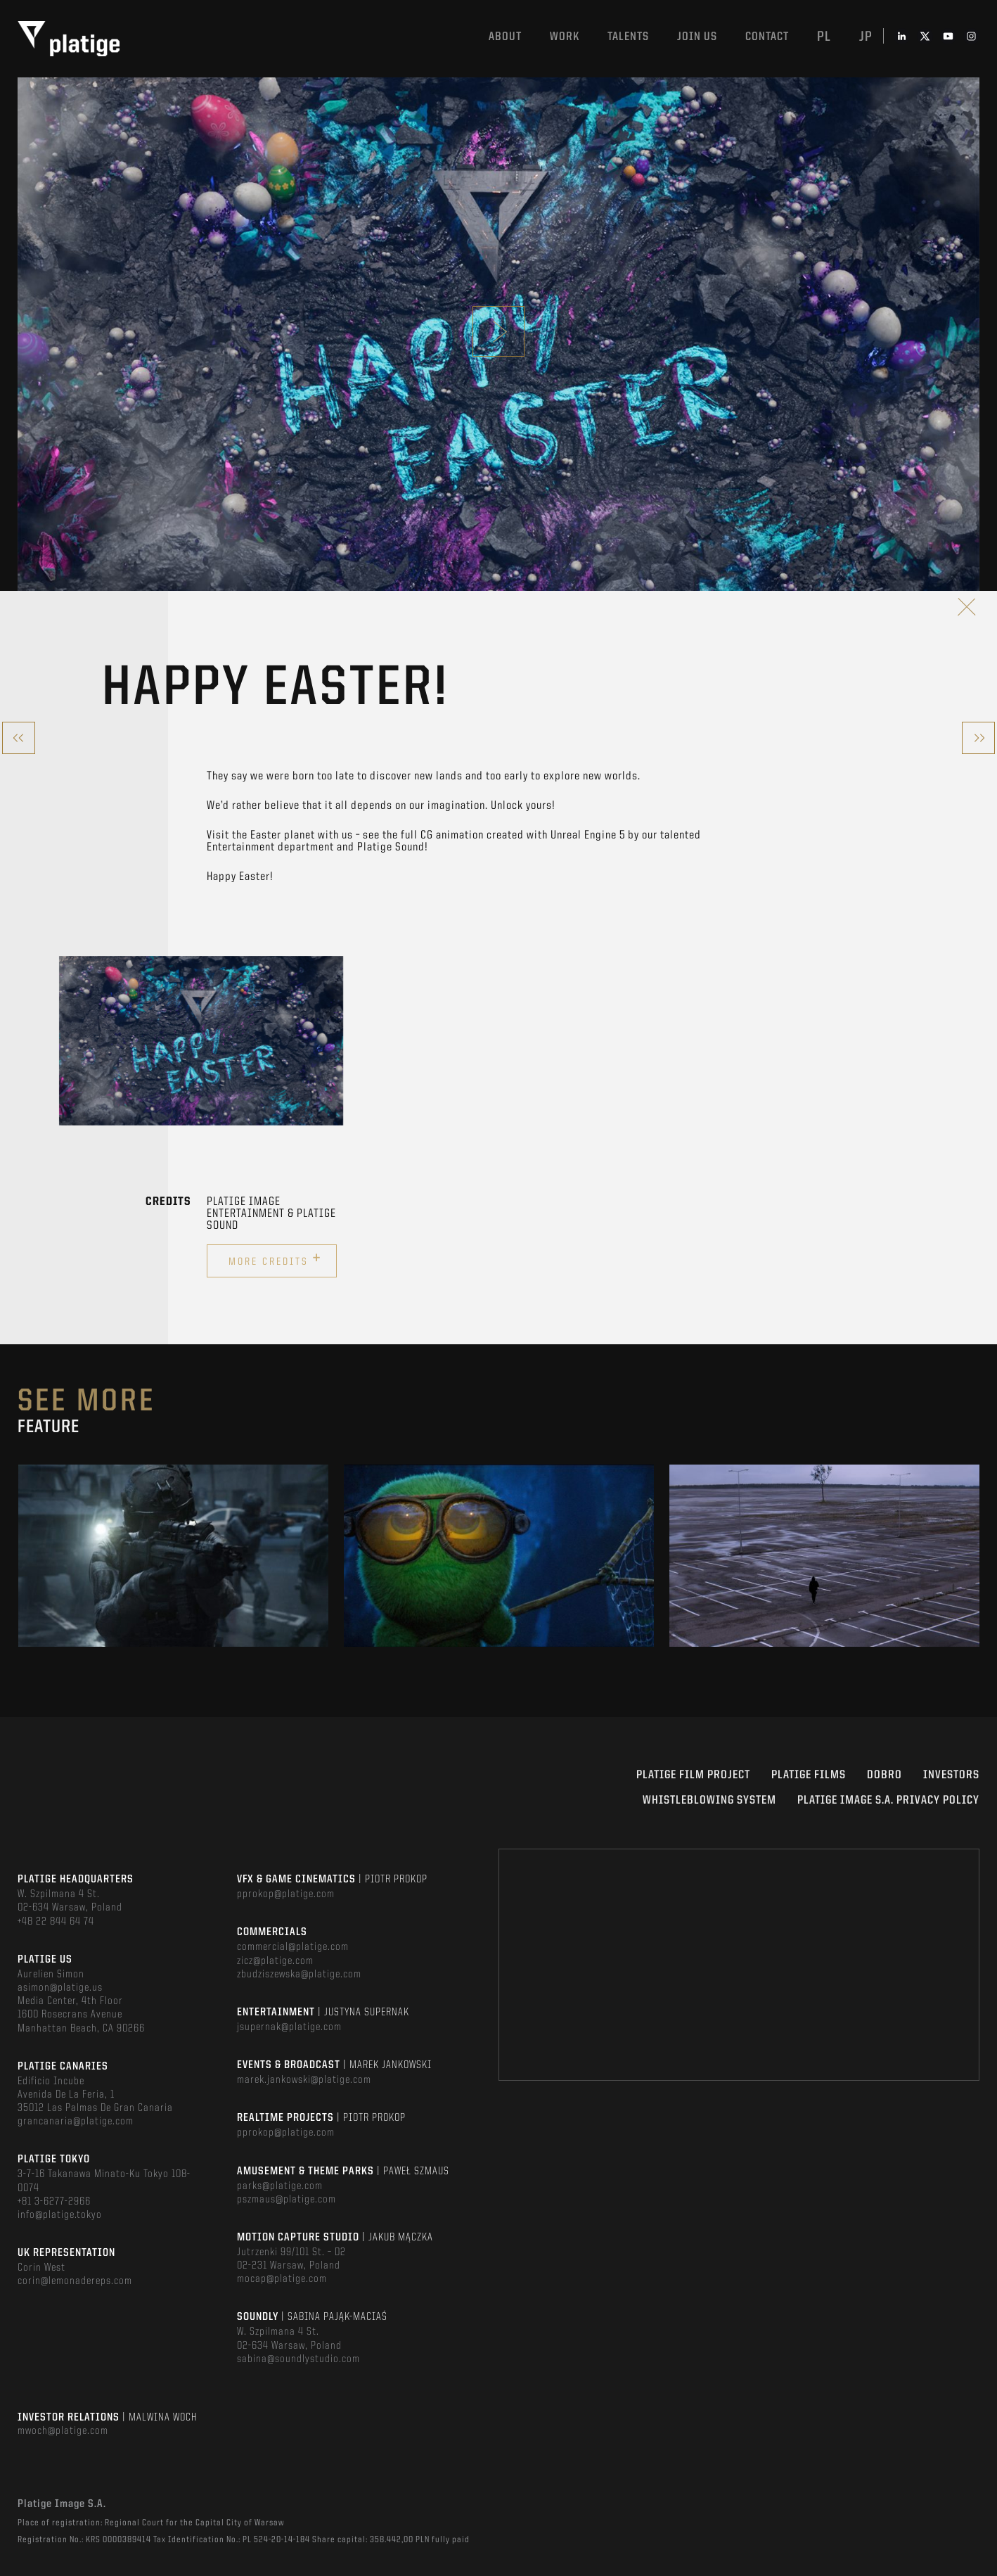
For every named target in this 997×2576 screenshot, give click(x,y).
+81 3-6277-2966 (54, 2201)
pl (824, 37)
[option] (201, 1041)
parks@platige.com (280, 2186)
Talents (628, 37)
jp (866, 37)
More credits (275, 1259)
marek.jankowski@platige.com (304, 2080)
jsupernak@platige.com (289, 2027)
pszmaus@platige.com (286, 2199)
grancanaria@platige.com (76, 2121)
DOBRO (884, 1775)
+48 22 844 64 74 (56, 1921)
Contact (767, 37)
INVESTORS (951, 1775)
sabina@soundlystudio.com (298, 2359)
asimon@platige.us (60, 1988)
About (505, 37)
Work (564, 37)
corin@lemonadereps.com (75, 2281)
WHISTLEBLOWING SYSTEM (709, 1800)
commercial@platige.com (293, 1947)
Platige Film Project (693, 1775)
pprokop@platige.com (286, 1894)
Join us (697, 37)
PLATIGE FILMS (808, 1775)
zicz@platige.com (275, 1961)
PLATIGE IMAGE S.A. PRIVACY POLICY (888, 1800)
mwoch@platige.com (63, 2431)
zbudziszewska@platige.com (299, 1974)
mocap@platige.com (282, 2279)
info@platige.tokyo (60, 2215)
